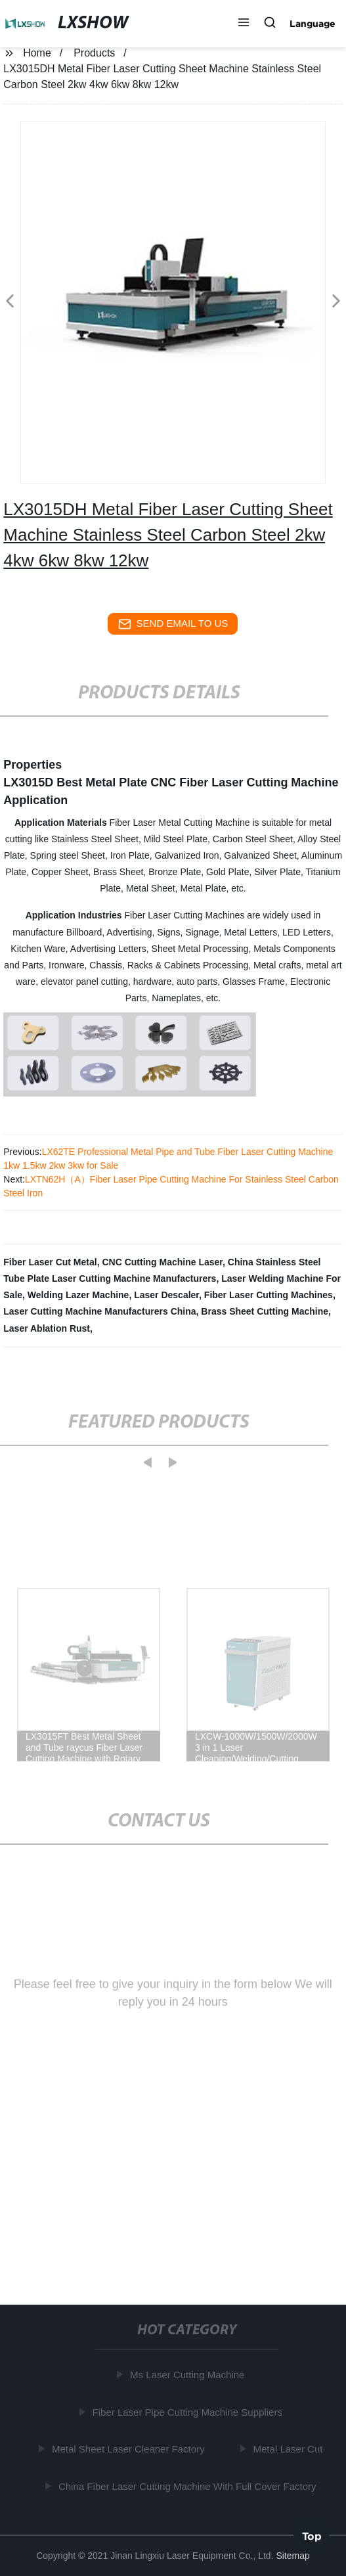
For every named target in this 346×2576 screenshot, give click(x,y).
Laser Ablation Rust (46, 1328)
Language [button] (312, 23)
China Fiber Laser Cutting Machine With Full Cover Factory (188, 2485)
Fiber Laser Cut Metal (50, 1262)
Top (312, 2536)
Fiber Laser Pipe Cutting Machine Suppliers (188, 2411)
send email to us (173, 624)
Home (37, 52)
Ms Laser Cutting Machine (188, 2374)
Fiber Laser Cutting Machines (268, 1295)
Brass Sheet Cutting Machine (264, 1311)
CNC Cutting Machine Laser (162, 1262)
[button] (243, 24)
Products (94, 52)
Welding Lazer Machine (78, 1295)
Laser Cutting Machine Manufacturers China (99, 1311)
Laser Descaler (166, 1295)
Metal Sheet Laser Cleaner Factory (129, 2448)
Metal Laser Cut (289, 2448)
